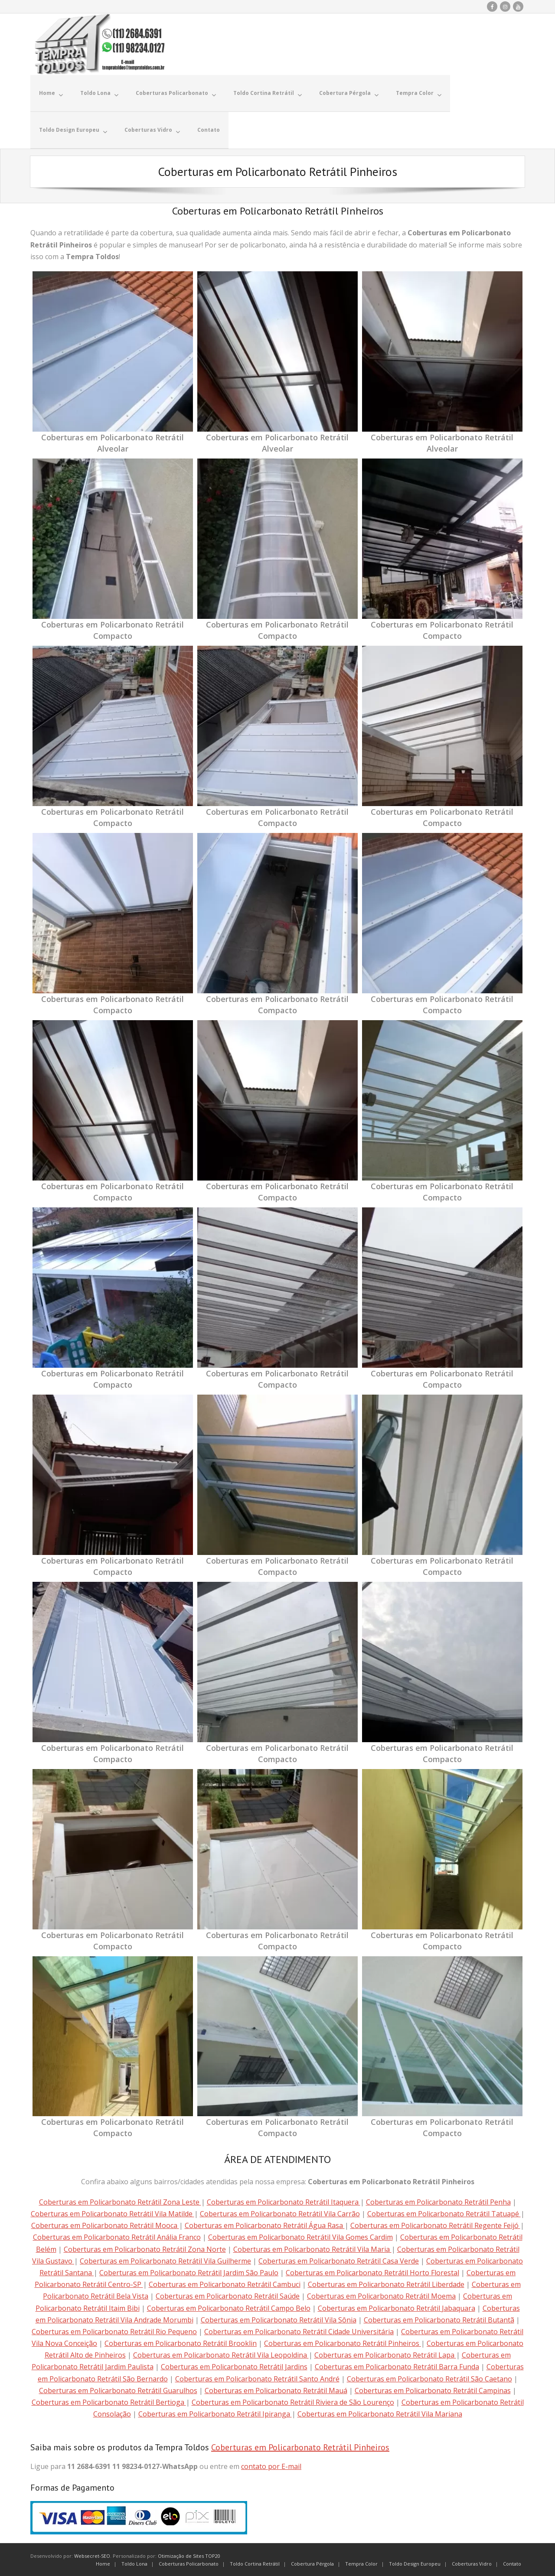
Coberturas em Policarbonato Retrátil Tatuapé (444, 2213)
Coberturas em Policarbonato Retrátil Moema (381, 2295)
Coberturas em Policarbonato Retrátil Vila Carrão (280, 2213)
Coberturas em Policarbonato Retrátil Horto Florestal (372, 2272)
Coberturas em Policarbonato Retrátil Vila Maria (312, 2248)
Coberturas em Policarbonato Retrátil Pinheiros (342, 2342)
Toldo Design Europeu (415, 2563)
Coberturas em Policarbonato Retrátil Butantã (439, 2319)
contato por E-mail (271, 2465)
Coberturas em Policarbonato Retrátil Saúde (228, 2295)
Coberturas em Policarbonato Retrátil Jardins (234, 2366)
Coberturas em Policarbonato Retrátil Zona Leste (120, 2201)
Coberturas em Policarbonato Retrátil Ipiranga (215, 2413)
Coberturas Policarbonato (189, 2563)
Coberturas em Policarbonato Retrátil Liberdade (386, 2283)
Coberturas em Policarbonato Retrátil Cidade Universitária (299, 2330)
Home (103, 2563)
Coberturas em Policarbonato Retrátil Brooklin (180, 2342)
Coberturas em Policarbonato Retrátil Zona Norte (145, 2248)
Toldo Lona (134, 2563)
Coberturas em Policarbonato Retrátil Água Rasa (265, 2224)
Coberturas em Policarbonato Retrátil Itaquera (283, 2201)
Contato (512, 2563)
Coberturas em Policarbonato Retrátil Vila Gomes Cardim (300, 2236)
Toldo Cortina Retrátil (255, 2563)
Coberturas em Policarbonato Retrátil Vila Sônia (278, 2319)
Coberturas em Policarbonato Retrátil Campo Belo (228, 2307)
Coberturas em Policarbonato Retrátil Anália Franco (117, 2236)
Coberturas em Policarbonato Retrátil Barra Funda (397, 2366)
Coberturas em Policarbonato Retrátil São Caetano (429, 2377)
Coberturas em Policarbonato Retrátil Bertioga (109, 2401)
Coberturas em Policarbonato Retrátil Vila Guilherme (165, 2260)
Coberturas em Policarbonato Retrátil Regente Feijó (435, 2224)
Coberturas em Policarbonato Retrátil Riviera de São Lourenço (293, 2401)
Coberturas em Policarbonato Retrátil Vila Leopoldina (221, 2354)
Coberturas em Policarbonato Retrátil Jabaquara (396, 2307)
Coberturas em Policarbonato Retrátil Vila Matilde (112, 2213)
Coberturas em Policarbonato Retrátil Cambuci (224, 2283)
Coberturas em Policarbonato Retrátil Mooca (105, 2224)
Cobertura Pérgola (312, 2563)
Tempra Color (361, 2563)
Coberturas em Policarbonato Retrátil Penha (438, 2201)
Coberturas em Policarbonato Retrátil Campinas (433, 2389)
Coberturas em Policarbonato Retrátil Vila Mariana (379, 2413)
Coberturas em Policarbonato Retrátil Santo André (257, 2377)
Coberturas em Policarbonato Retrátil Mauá (276, 2389)
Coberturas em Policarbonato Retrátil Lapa (385, 2354)
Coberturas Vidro (472, 2563)
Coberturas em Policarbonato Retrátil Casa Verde (338, 2260)
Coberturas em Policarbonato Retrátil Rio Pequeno (114, 2330)
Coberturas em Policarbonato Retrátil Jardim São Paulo (188, 2272)
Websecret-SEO (92, 2555)
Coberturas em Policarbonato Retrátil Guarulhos (118, 2389)
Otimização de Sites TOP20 (189, 2555)
